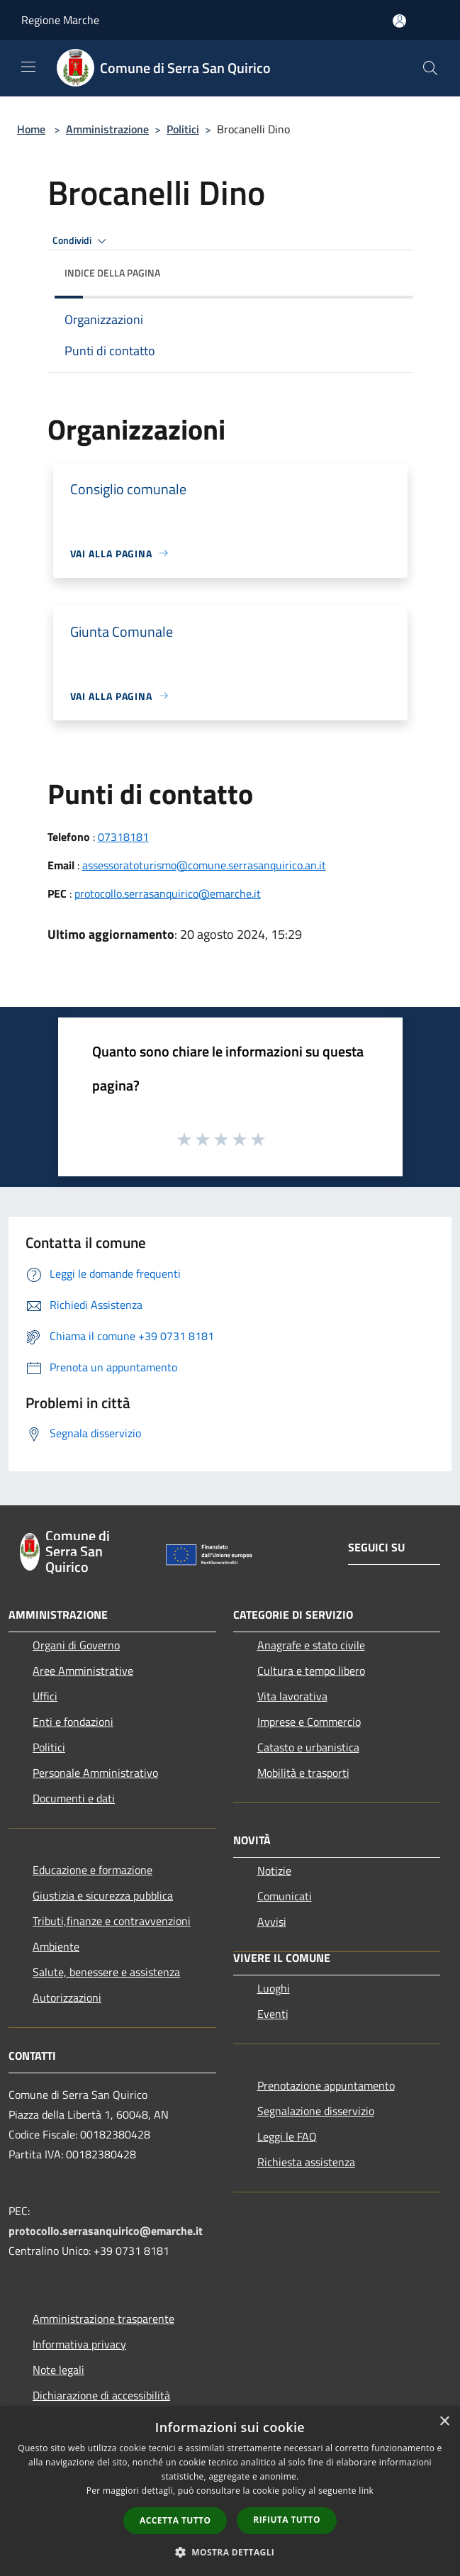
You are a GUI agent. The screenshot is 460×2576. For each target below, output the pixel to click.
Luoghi (273, 1988)
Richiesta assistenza (306, 2161)
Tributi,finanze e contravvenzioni (112, 1920)
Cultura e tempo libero (311, 1670)
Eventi (272, 2013)
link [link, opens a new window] (366, 2491)
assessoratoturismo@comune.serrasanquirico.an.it (204, 865)
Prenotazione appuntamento (326, 2085)
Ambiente (56, 1946)
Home (31, 129)
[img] (388, 269)
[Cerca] (430, 68)
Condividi (81, 241)
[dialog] (230, 2491)
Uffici (45, 1696)
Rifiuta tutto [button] (286, 2520)
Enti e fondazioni (73, 1721)
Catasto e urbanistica (308, 1747)
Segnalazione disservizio (315, 2110)
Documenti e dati (74, 1798)
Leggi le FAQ (287, 2136)
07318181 (123, 836)
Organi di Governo (76, 1645)
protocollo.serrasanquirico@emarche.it (167, 893)
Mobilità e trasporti (303, 1772)
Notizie (274, 1870)
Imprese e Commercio (309, 1721)
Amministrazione (107, 129)
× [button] (444, 2421)
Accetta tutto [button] (175, 2520)
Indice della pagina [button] (112, 272)
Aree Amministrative (83, 1670)
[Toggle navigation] (28, 66)
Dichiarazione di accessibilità (101, 2395)
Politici (183, 129)
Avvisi (271, 1921)
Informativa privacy (79, 2344)
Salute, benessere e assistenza (106, 1971)
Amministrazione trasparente (103, 2318)
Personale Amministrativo (95, 1772)
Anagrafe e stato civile (311, 1645)
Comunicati (284, 1896)
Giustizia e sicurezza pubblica (103, 1895)
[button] (230, 2552)
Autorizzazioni (67, 1997)
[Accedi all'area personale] (399, 20)
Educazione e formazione (92, 1869)
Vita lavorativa (292, 1696)
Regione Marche (60, 19)
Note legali (58, 2369)
